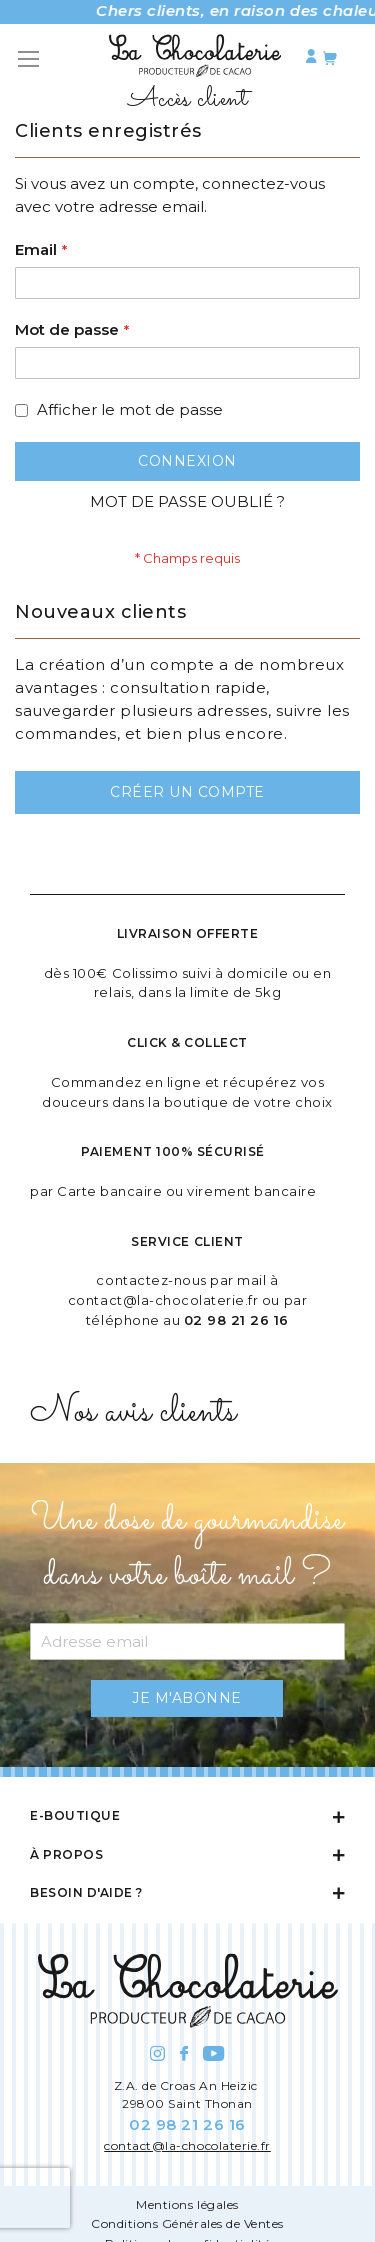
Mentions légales (187, 2204)
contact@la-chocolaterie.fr (163, 1300)
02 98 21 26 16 (236, 1320)
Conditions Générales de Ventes (187, 2223)
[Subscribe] (187, 1698)
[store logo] (195, 59)
